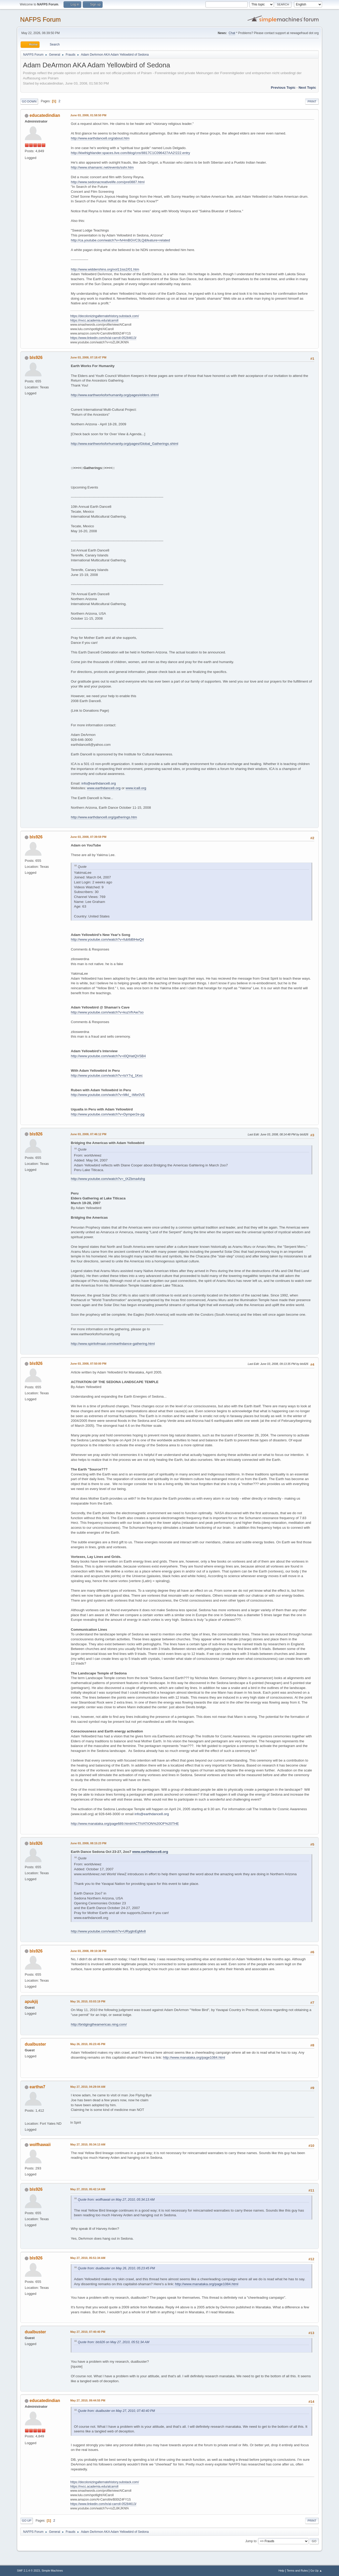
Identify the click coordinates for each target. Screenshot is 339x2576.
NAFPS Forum (40, 19)
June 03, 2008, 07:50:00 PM (88, 1363)
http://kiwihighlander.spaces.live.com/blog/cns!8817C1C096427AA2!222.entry (130, 153)
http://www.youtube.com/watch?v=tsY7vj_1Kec (107, 1075)
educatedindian (45, 115)
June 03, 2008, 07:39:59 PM (88, 836)
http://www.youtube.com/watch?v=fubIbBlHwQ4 (107, 939)
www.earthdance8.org (104, 788)
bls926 (36, 357)
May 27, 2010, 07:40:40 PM (87, 2331)
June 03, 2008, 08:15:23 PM (88, 1843)
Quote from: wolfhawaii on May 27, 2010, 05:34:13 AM (116, 2199)
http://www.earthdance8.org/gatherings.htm (104, 817)
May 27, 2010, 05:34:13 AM (87, 2144)
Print (311, 101)
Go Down (29, 101)
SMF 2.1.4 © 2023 (28, 2570)
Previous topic (283, 87)
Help (281, 2570)
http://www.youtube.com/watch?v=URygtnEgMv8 (108, 1931)
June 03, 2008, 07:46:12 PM (88, 1134)
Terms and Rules (297, 2570)
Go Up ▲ (316, 2570)
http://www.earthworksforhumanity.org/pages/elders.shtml (115, 395)
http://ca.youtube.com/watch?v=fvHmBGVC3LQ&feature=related (120, 240)
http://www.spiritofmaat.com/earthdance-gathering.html (113, 1344)
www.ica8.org (135, 788)
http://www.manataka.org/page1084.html (194, 2057)
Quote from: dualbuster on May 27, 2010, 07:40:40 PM (116, 2411)
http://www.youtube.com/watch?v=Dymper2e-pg (108, 1114)
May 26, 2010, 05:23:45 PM (87, 2044)
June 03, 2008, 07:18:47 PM (88, 357)
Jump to (250, 2541)
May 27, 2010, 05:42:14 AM (87, 2189)
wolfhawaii (40, 2144)
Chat (232, 33)
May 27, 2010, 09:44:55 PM (87, 2400)
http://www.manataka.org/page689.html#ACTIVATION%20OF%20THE (125, 1824)
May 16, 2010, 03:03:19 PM (87, 2001)
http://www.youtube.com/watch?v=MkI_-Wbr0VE (108, 1095)
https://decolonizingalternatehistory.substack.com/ (104, 316)
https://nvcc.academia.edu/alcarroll (94, 320)
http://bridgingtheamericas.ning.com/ (99, 2024)
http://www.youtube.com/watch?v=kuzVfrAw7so (107, 1012)
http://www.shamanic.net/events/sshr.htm (102, 167)
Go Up (26, 2520)
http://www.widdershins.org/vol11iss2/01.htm (105, 269)
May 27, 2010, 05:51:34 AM (87, 2257)
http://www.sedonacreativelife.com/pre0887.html (108, 182)
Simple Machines (52, 2570)
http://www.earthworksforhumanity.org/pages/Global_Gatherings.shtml (124, 444)
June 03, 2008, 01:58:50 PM (88, 115)
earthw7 (37, 2087)
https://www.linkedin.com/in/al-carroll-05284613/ (103, 338)
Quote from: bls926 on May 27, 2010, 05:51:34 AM (113, 2342)
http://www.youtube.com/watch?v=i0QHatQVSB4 (108, 1056)
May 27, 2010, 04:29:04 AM (87, 2086)
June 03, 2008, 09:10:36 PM (88, 1950)
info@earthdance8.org (98, 783)
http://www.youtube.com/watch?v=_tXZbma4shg (108, 1179)
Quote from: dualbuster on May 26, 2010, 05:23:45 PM (116, 2268)
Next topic (307, 87)
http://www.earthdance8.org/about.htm (100, 138)
